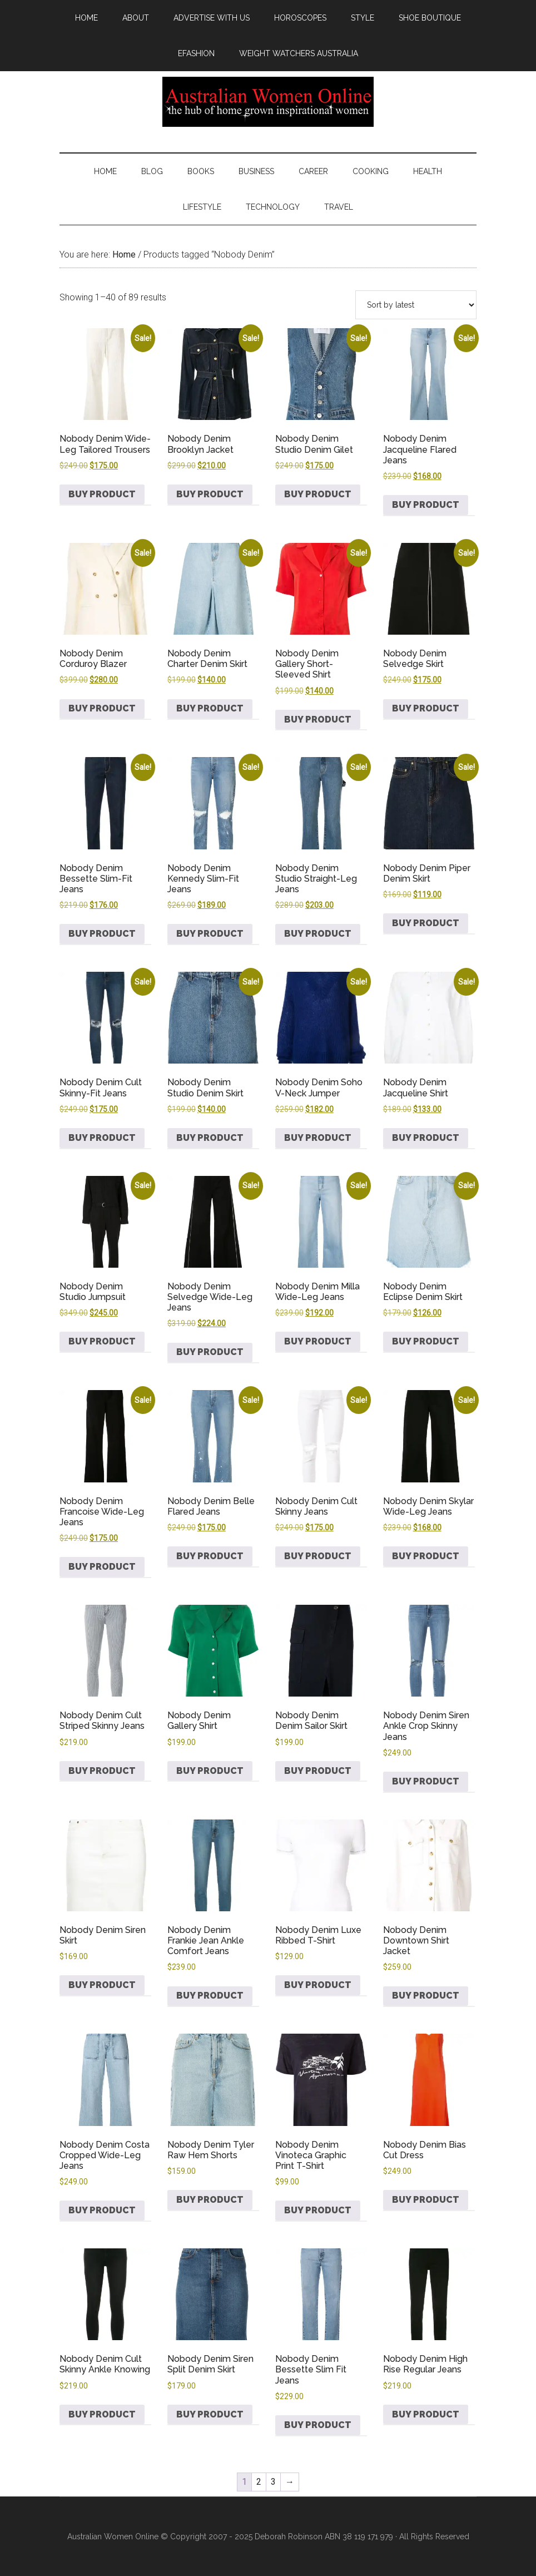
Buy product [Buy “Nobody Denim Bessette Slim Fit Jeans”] (317, 2425)
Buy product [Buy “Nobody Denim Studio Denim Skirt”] (210, 1138)
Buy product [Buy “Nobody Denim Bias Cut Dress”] (425, 2199)
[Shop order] (416, 304)
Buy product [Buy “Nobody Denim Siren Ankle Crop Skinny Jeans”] (425, 1781)
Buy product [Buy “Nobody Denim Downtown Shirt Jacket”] (425, 1995)
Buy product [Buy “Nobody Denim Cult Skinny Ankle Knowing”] (102, 2414)
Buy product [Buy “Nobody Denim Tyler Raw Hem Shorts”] (210, 2199)
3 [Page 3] (273, 2481)
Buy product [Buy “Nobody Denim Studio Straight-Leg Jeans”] (317, 933)
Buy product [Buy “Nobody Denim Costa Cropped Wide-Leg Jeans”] (102, 2210)
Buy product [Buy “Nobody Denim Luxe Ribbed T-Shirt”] (317, 1985)
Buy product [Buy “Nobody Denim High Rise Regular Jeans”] (425, 2414)
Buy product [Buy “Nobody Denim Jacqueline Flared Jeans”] (425, 505)
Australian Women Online (268, 102)
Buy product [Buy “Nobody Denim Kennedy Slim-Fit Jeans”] (210, 933)
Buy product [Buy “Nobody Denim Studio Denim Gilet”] (317, 494)
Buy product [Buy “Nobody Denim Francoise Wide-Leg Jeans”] (102, 1566)
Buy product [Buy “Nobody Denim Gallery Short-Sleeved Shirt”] (317, 719)
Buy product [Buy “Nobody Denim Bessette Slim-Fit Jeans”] (102, 933)
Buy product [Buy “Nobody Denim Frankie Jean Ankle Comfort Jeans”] (210, 1995)
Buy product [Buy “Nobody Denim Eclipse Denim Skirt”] (425, 1341)
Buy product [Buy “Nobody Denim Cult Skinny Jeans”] (317, 1556)
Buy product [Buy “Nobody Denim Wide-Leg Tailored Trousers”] (102, 494)
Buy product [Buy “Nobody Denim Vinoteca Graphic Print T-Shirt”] (317, 2210)
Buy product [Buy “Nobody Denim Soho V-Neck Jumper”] (317, 1138)
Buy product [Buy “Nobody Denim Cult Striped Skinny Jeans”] (102, 1771)
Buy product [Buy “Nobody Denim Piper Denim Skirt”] (425, 923)
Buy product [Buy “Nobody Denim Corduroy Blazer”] (102, 708)
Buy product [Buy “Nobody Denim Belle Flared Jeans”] (210, 1556)
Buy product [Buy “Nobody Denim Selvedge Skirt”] (425, 708)
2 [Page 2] (258, 2481)
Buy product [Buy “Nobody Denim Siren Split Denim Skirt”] (210, 2414)
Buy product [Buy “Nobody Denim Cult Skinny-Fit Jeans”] (102, 1138)
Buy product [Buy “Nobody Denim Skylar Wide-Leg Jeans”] (425, 1556)
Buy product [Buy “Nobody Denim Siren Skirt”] (102, 1985)
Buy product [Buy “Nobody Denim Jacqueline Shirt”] (425, 1138)
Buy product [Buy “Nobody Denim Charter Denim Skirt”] (210, 708)
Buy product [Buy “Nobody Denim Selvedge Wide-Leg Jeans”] (210, 1352)
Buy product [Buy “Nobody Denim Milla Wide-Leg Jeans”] (317, 1341)
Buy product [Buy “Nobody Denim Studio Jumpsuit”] (102, 1341)
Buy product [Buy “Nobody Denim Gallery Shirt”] (210, 1771)
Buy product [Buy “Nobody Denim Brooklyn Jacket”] (210, 494)
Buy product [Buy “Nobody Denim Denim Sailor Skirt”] (317, 1771)
